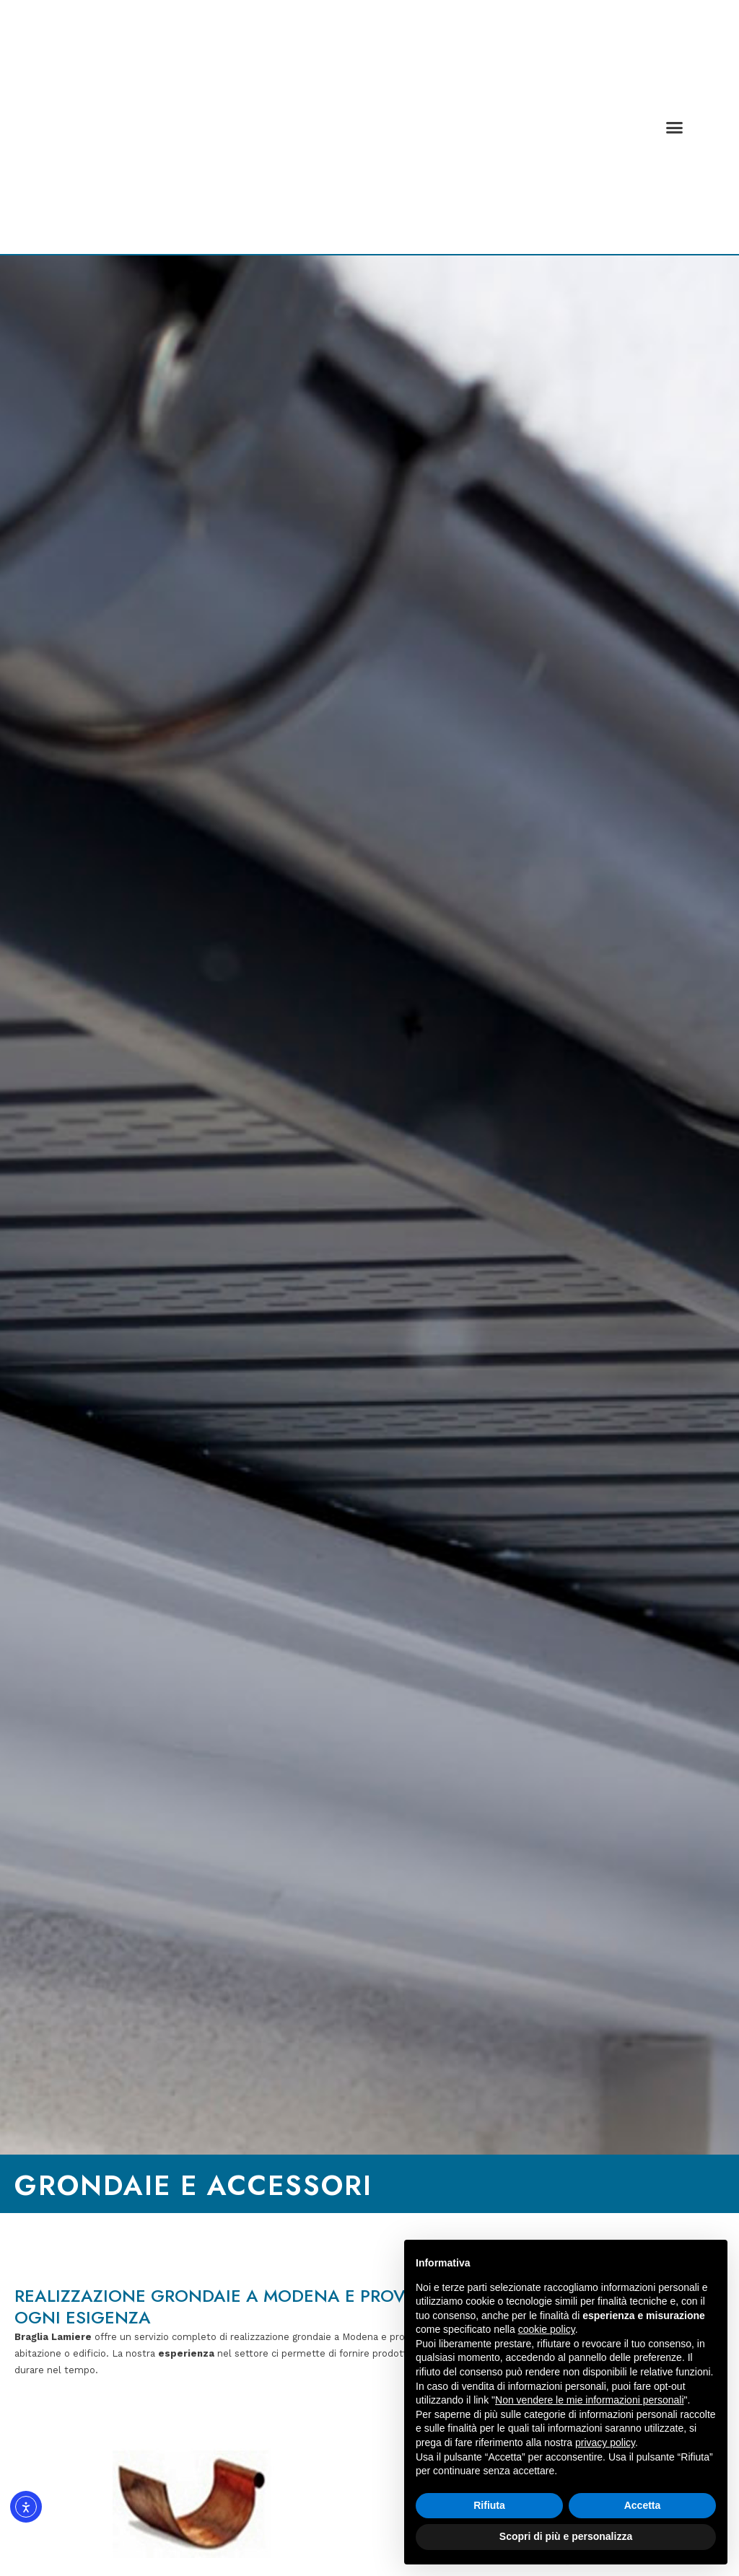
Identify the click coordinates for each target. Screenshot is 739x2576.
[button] (674, 127)
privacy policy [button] (605, 2442)
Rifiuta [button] (489, 2505)
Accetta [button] (642, 2505)
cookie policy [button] (546, 2329)
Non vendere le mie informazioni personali (589, 2400)
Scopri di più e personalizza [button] (565, 2536)
